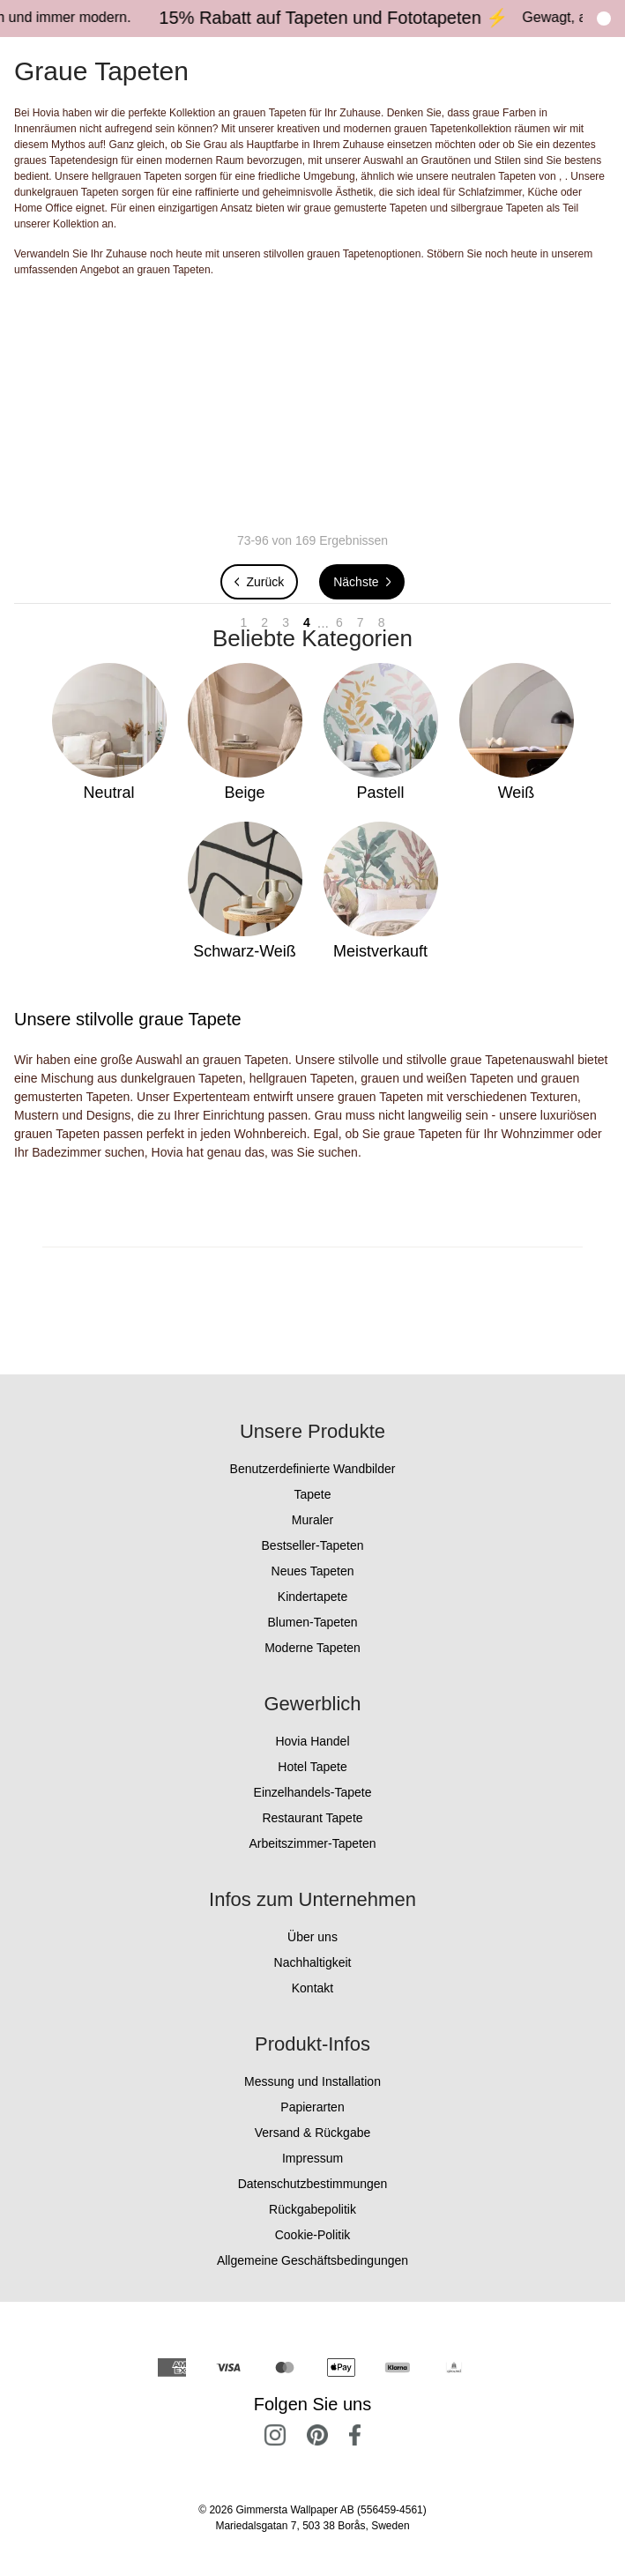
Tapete (312, 1494)
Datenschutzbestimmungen (313, 2184)
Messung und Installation (312, 2081)
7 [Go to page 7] (360, 622)
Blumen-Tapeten (313, 1622)
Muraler (312, 1520)
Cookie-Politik (313, 2235)
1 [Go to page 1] (244, 622)
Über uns (312, 1937)
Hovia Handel (312, 1741)
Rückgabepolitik (312, 2209)
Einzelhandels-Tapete (313, 1792)
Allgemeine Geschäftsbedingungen (312, 2260)
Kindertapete (312, 1597)
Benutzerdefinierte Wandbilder (313, 1469)
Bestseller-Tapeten (313, 1545)
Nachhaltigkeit (313, 1962)
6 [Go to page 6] (339, 622)
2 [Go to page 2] (264, 622)
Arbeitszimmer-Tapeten (312, 1843)
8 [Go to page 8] (381, 622)
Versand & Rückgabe (313, 2133)
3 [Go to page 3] (285, 622)
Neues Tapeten (313, 1571)
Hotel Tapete (312, 1767)
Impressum (312, 2158)
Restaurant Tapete (312, 1818)
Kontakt (312, 1988)
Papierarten (312, 2107)
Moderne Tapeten (312, 1648)
